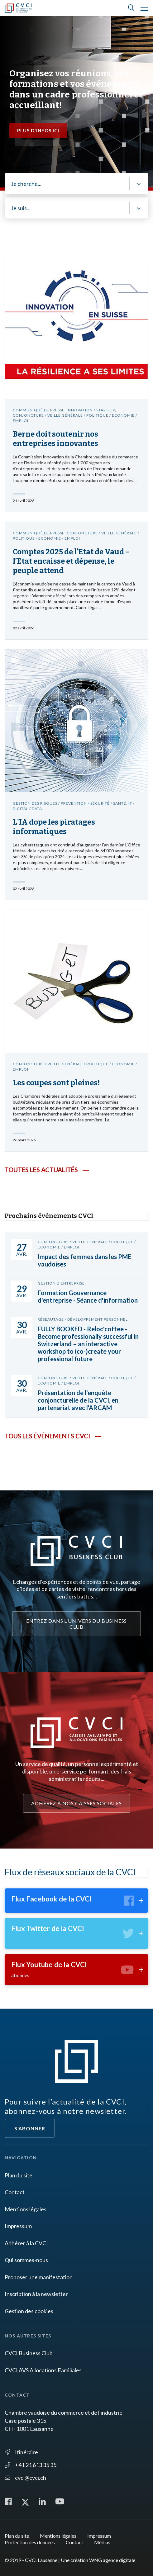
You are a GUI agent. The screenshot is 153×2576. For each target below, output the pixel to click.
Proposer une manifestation (39, 2277)
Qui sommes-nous (26, 2259)
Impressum (18, 2226)
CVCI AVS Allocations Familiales (43, 2370)
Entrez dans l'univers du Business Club (76, 1624)
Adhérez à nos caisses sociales (76, 1803)
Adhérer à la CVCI (26, 2243)
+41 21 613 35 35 (30, 2464)
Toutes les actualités (41, 1169)
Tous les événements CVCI (47, 1436)
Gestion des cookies (29, 2311)
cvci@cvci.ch (25, 2477)
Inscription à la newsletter (36, 2293)
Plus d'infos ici (38, 130)
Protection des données (30, 2542)
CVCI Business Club (29, 2353)
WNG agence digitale (112, 2560)
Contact (15, 2192)
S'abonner (29, 2128)
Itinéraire (21, 2452)
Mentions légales (25, 2209)
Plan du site (18, 2175)
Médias (102, 2542)
